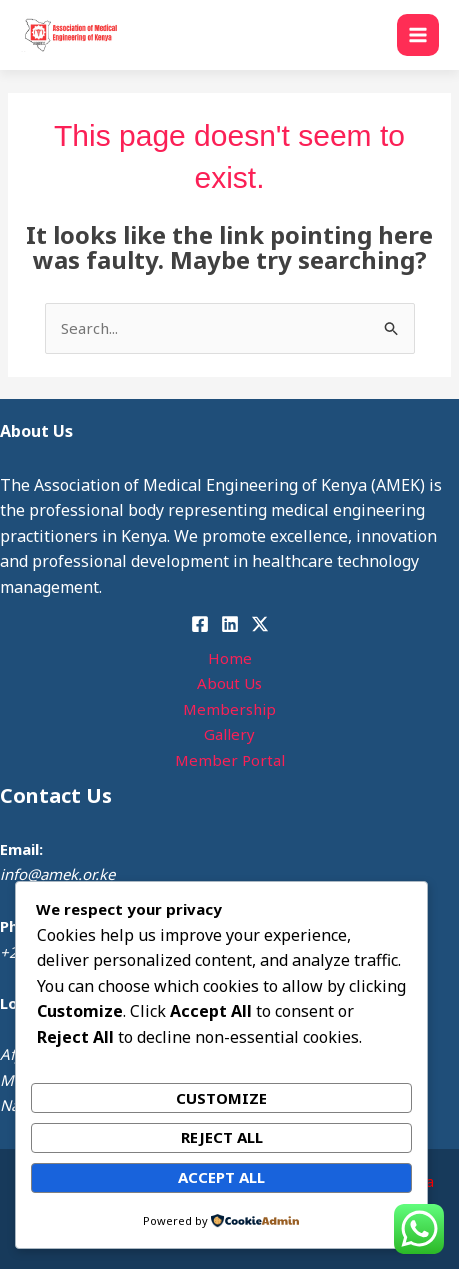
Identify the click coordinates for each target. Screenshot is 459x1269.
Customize (221, 1098)
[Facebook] (200, 624)
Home (230, 658)
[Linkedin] (230, 624)
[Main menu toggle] (418, 35)
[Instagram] (260, 624)
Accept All (221, 1177)
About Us (229, 683)
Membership (229, 709)
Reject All (222, 1137)
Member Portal (230, 760)
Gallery (229, 734)
